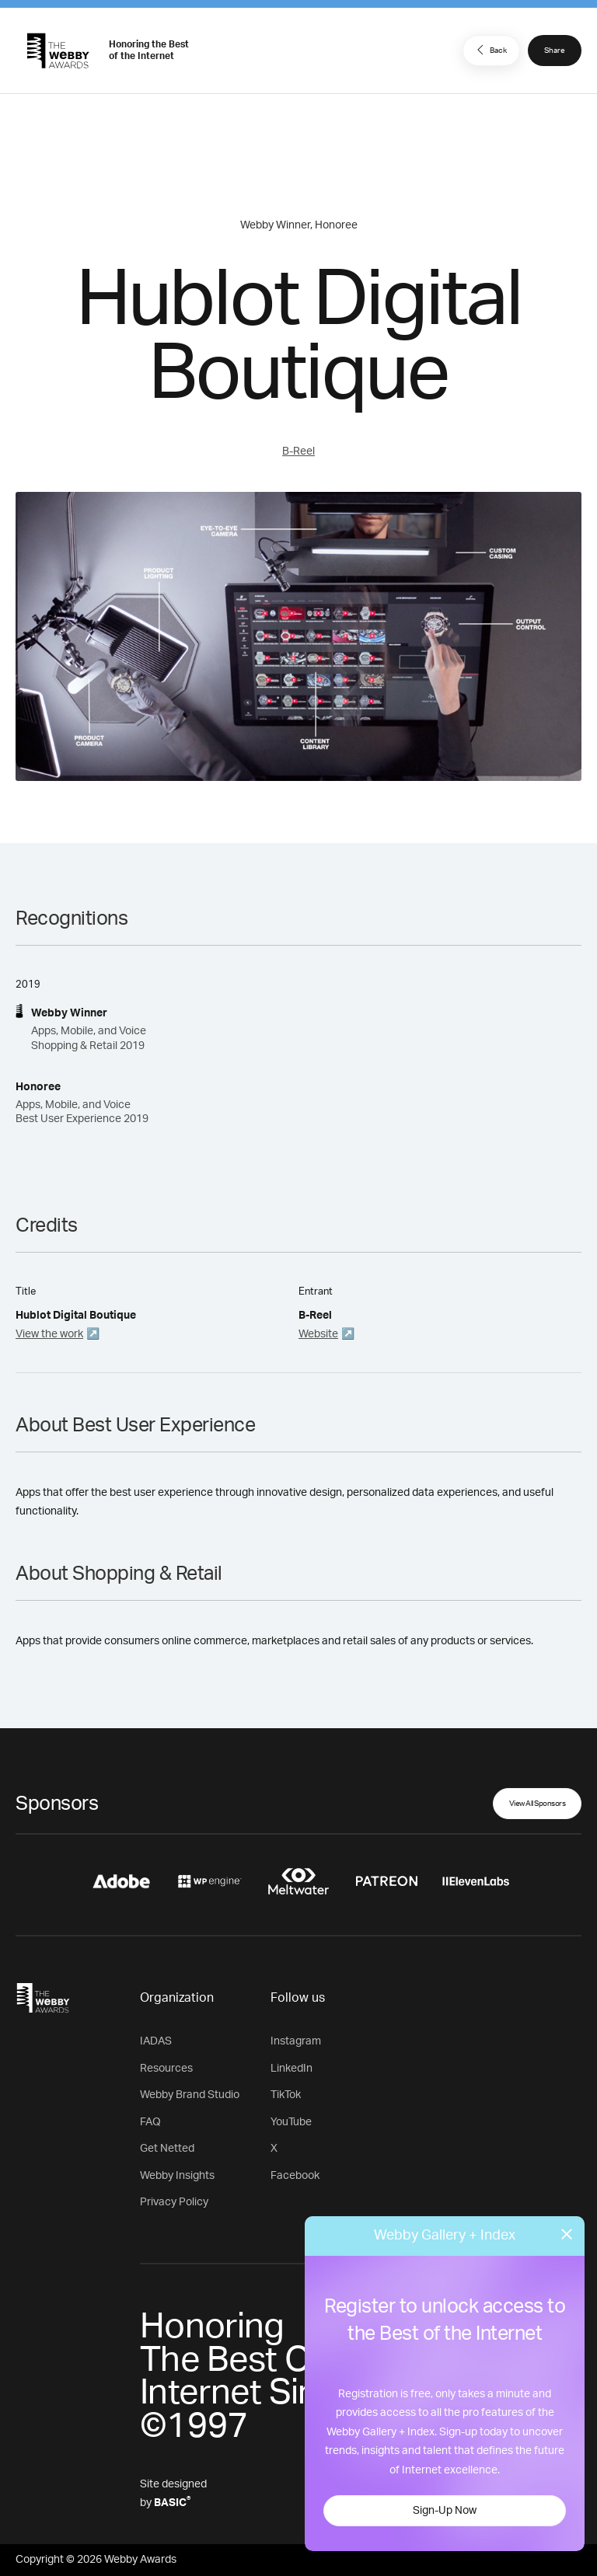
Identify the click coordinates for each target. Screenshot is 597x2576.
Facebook (295, 2175)
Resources (166, 2068)
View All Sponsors (537, 1803)
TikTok (286, 2095)
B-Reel (298, 451)
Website (318, 1334)
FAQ (150, 2122)
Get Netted (167, 2148)
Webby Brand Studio (189, 2095)
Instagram (296, 2041)
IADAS (156, 2041)
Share (554, 50)
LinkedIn (291, 2068)
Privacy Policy (174, 2202)
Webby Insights (177, 2175)
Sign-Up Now (445, 2510)
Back (490, 50)
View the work (49, 1334)
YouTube (291, 2122)
